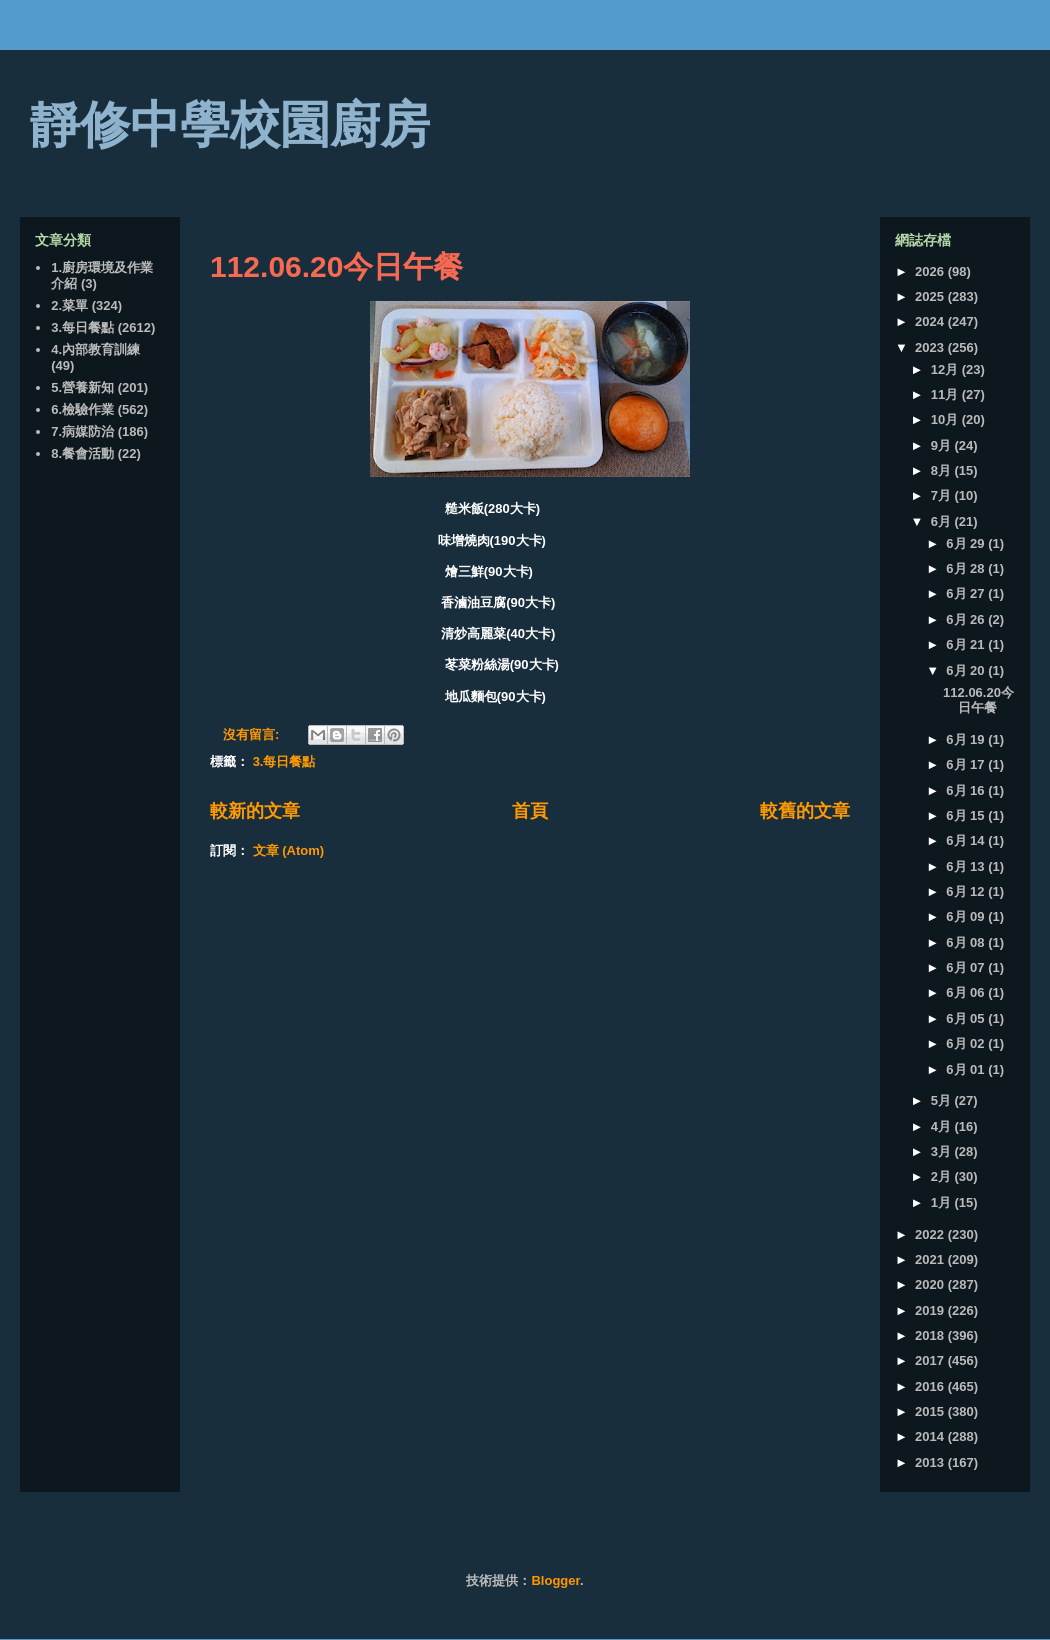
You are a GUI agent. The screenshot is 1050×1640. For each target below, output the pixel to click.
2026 (931, 271)
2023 (931, 347)
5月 (943, 1100)
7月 (943, 495)
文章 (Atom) (289, 850)
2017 (931, 1360)
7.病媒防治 (82, 431)
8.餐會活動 (82, 453)
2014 (931, 1436)
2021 (931, 1259)
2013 (931, 1462)
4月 (943, 1126)
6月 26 (967, 619)
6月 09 (967, 916)
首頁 (530, 811)
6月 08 (967, 942)
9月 (943, 445)
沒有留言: (253, 734)
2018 (931, 1335)
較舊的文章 (805, 811)
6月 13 (967, 866)
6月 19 (967, 739)
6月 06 (967, 992)
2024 (931, 321)
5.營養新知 (82, 387)
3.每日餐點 (284, 761)
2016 (931, 1386)
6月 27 (967, 593)
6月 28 (967, 568)
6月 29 (967, 543)
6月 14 (967, 840)
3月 (943, 1151)
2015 (931, 1411)
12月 (946, 369)
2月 (943, 1176)
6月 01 (967, 1069)
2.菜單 (69, 305)
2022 (931, 1234)
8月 (943, 470)
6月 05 (967, 1018)
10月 (946, 419)
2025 (931, 296)
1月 (943, 1202)
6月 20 (967, 670)
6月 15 (967, 815)
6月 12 (967, 891)
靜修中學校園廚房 (230, 125)
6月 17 (967, 764)
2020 (931, 1284)
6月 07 (967, 967)
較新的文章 (255, 811)
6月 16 (967, 790)
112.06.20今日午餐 (336, 266)
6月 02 (967, 1043)
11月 (946, 394)
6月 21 (967, 644)
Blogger (555, 1580)
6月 (943, 521)
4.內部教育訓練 (95, 349)
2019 (931, 1310)
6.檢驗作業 (82, 409)
